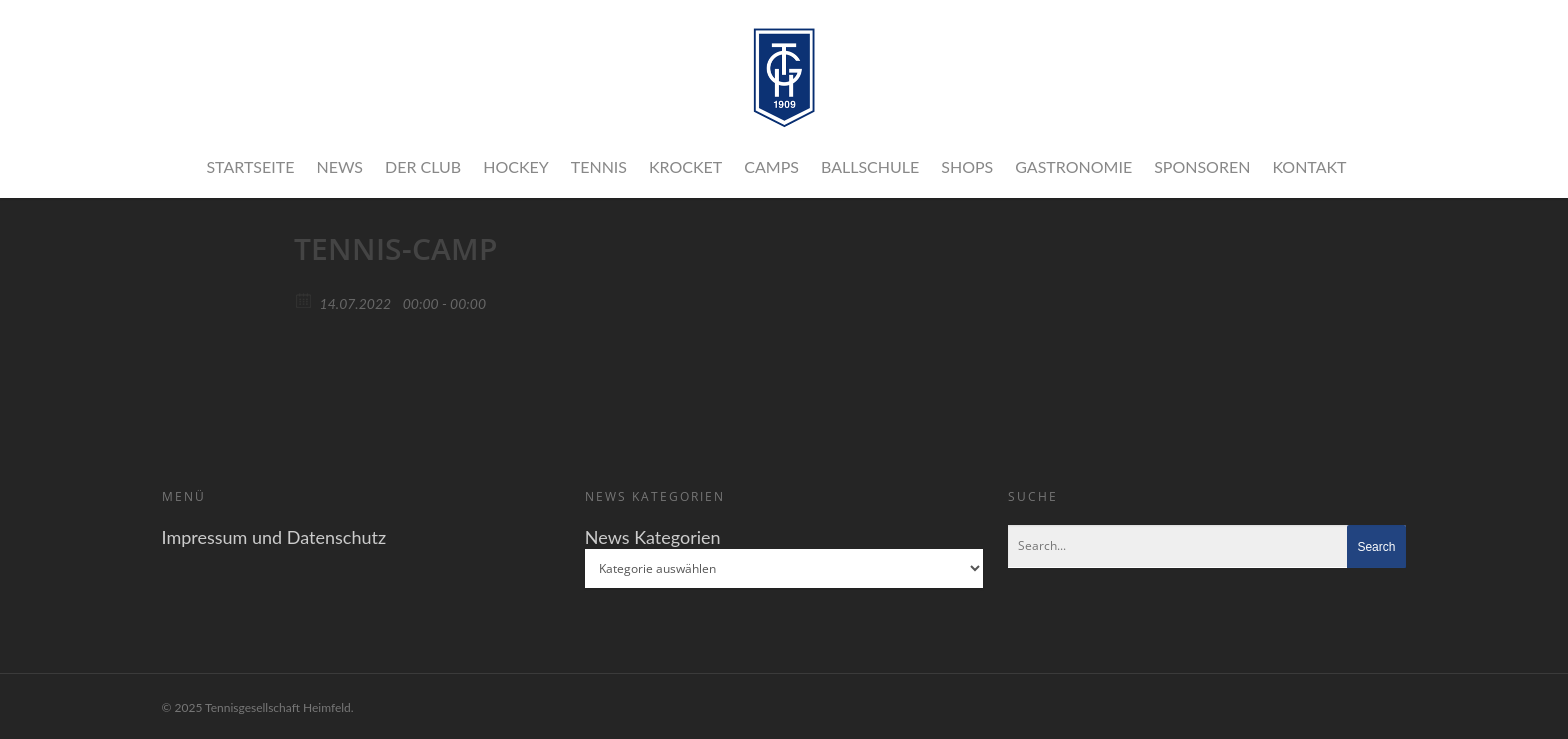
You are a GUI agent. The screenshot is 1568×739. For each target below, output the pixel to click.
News (339, 166)
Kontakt (1309, 166)
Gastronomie (1073, 166)
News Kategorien (653, 537)
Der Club (423, 166)
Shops (967, 166)
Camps (771, 166)
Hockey (516, 166)
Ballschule (870, 166)
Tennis (599, 166)
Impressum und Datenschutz (274, 537)
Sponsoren (1202, 166)
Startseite (250, 166)
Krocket (685, 166)
